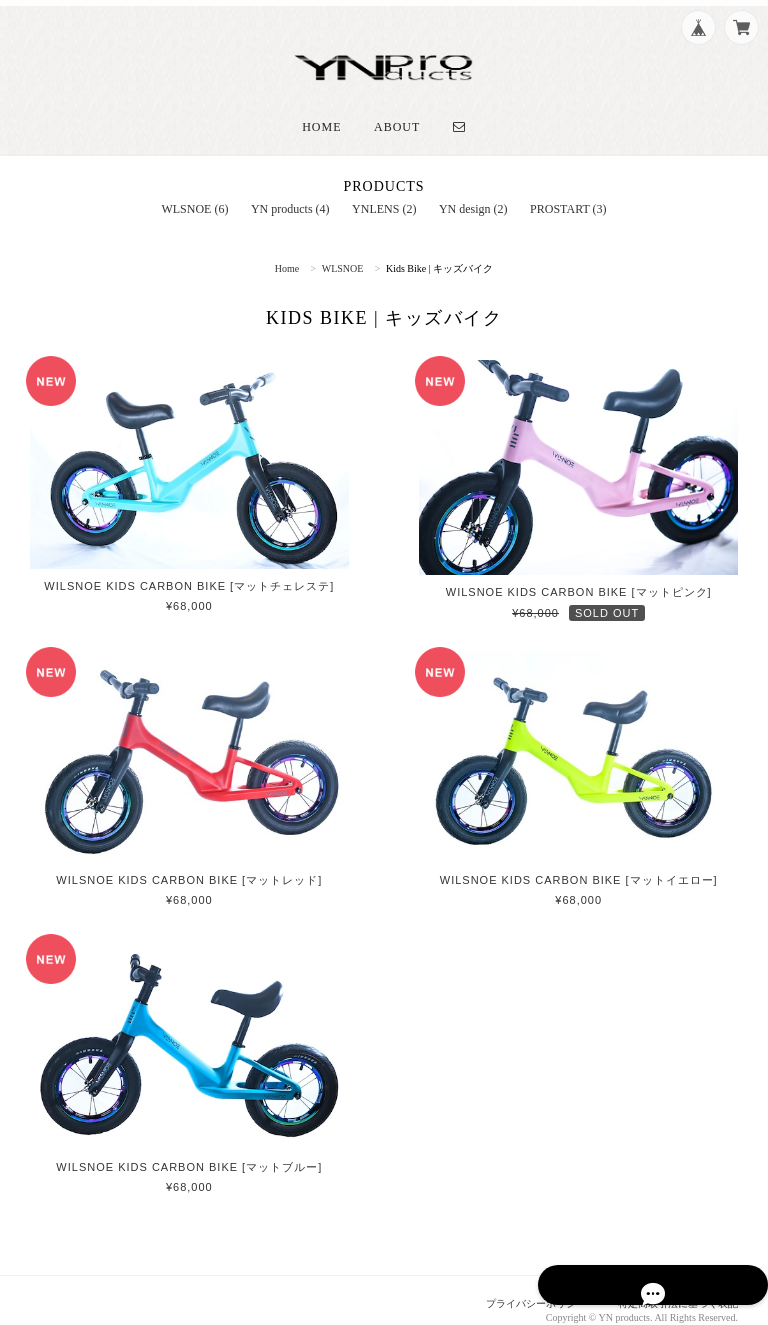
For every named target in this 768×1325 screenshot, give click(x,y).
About (397, 108)
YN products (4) (290, 190)
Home (321, 108)
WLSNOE (343, 249)
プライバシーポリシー (519, 1286)
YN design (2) (473, 190)
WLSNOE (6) (194, 190)
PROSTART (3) (568, 190)
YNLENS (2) (384, 190)
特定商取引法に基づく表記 (672, 1286)
